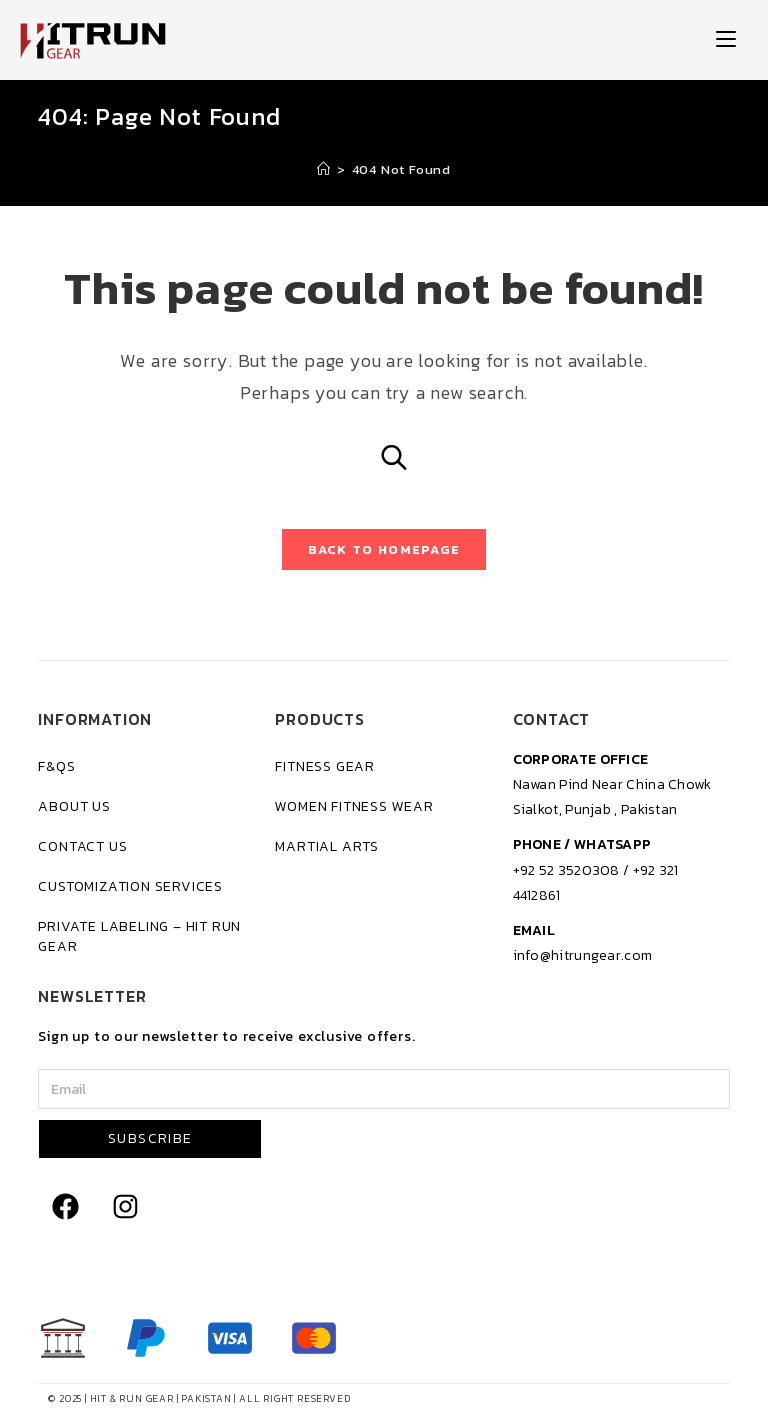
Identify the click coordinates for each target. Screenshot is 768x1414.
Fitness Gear (325, 766)
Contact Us (82, 846)
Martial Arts (327, 846)
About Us (74, 806)
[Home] (324, 169)
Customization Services (130, 886)
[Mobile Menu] (726, 40)
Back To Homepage (384, 549)
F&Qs (56, 766)
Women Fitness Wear (354, 806)
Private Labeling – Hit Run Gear (139, 936)
